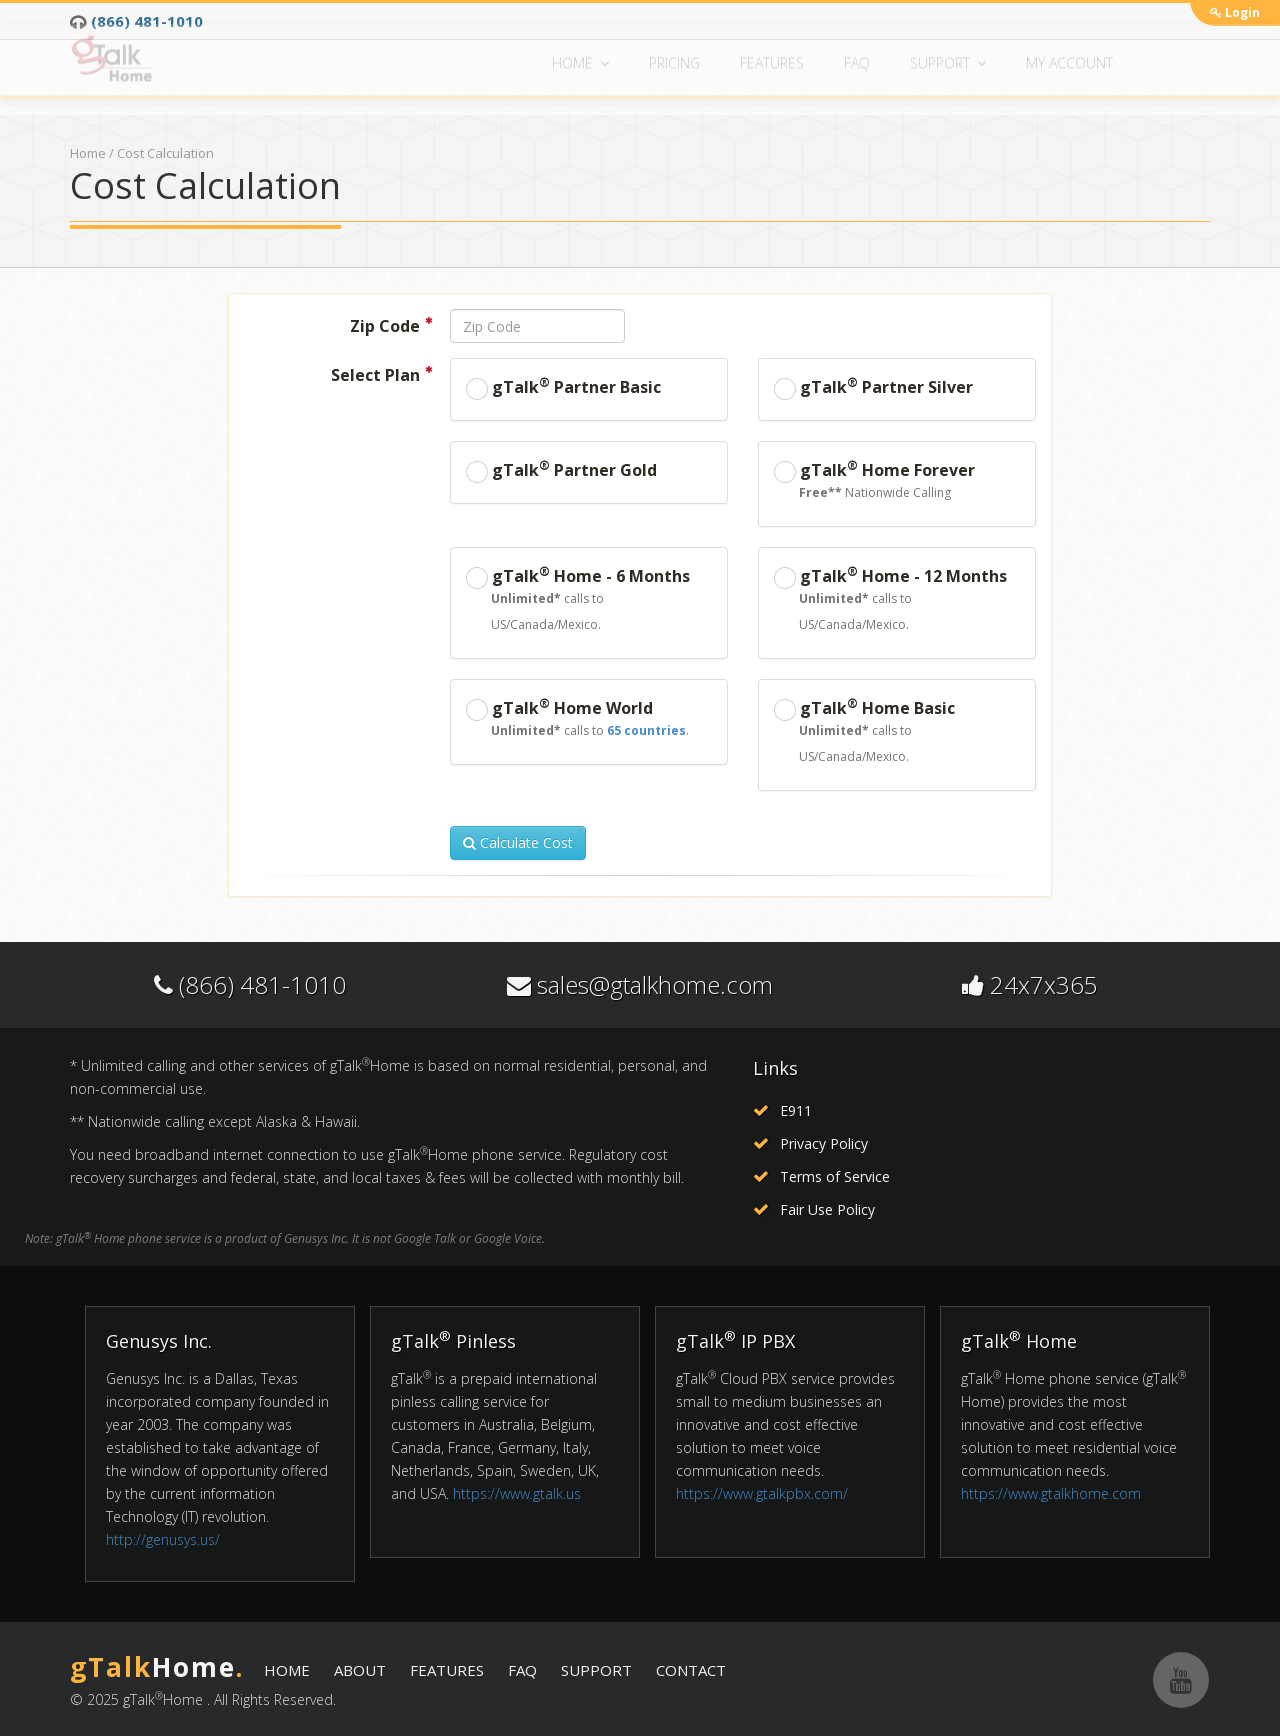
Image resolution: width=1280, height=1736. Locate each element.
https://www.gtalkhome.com (1051, 1493)
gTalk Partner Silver (873, 387)
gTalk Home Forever (874, 481)
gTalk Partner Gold (561, 470)
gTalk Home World (577, 719)
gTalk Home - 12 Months (897, 600)
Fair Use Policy (827, 1209)
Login (1235, 12)
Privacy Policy (824, 1143)
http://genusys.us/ (163, 1539)
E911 (796, 1110)
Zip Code (391, 325)
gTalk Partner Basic (563, 387)
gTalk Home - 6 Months (589, 600)
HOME (287, 1670)
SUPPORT (596, 1670)
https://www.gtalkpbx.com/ (762, 1493)
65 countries (646, 730)
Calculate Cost (518, 842)
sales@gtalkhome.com (655, 984)
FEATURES (447, 1670)
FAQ (522, 1670)
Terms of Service (835, 1176)
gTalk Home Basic (897, 732)
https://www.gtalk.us (517, 1493)
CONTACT (691, 1670)
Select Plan (381, 374)
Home (88, 153)
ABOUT (360, 1670)
